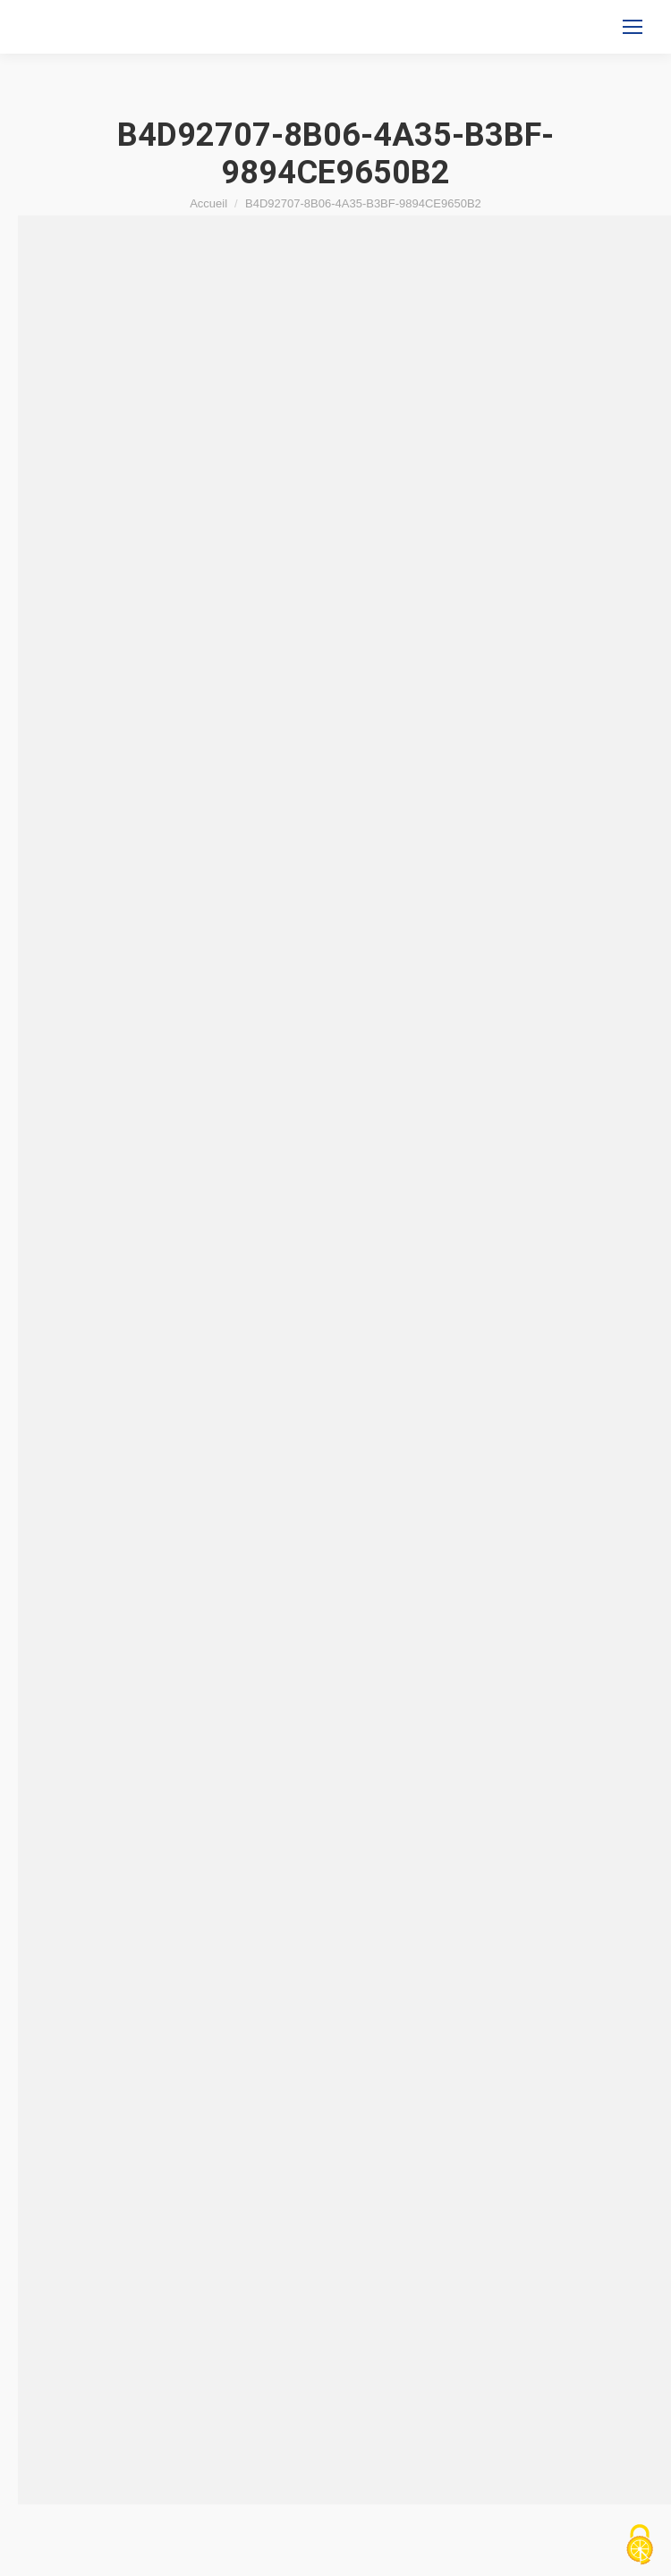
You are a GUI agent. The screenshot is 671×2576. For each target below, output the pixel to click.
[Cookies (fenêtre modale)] (639, 2545)
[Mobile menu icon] (632, 27)
